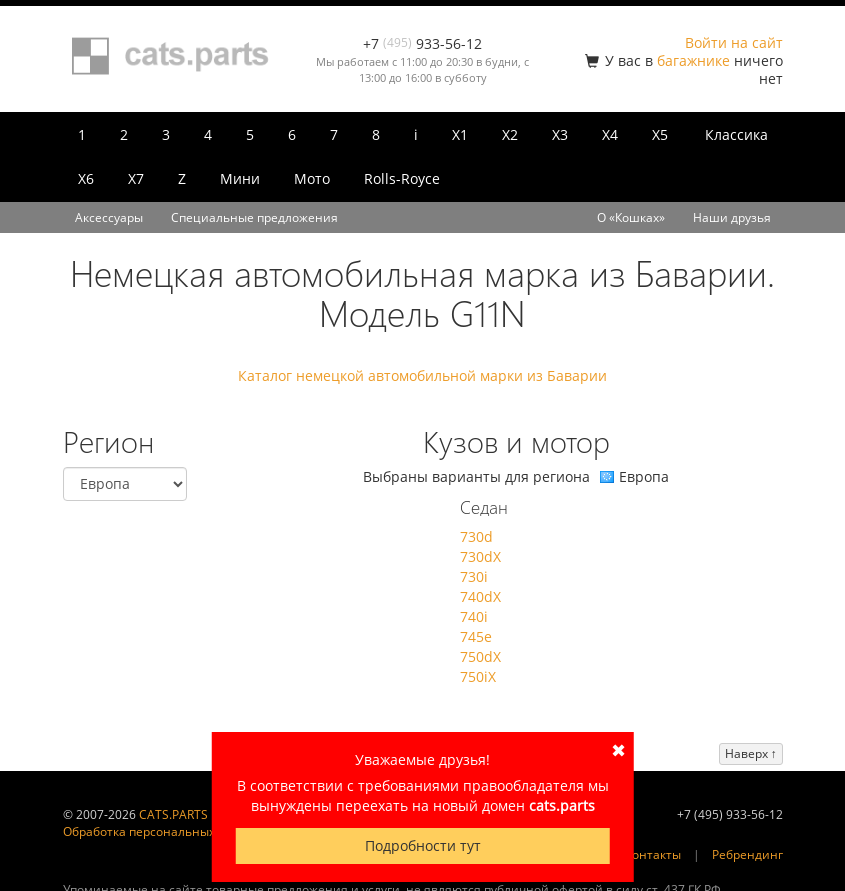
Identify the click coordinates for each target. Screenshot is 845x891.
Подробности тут (423, 845)
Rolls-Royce (402, 178)
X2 (510, 134)
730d (476, 536)
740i (474, 616)
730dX (480, 556)
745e (476, 636)
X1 (460, 134)
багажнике (693, 60)
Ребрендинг (747, 854)
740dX (480, 596)
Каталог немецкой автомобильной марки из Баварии (422, 375)
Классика (736, 134)
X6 (86, 178)
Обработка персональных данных (163, 831)
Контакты (653, 854)
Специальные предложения (254, 217)
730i (474, 576)
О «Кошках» (631, 217)
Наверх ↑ (751, 753)
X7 (136, 178)
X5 (660, 134)
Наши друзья (732, 217)
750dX (480, 656)
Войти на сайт (734, 42)
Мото (312, 178)
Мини (240, 178)
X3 (560, 134)
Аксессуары (109, 217)
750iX (478, 676)
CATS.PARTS (173, 814)
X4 (610, 134)
